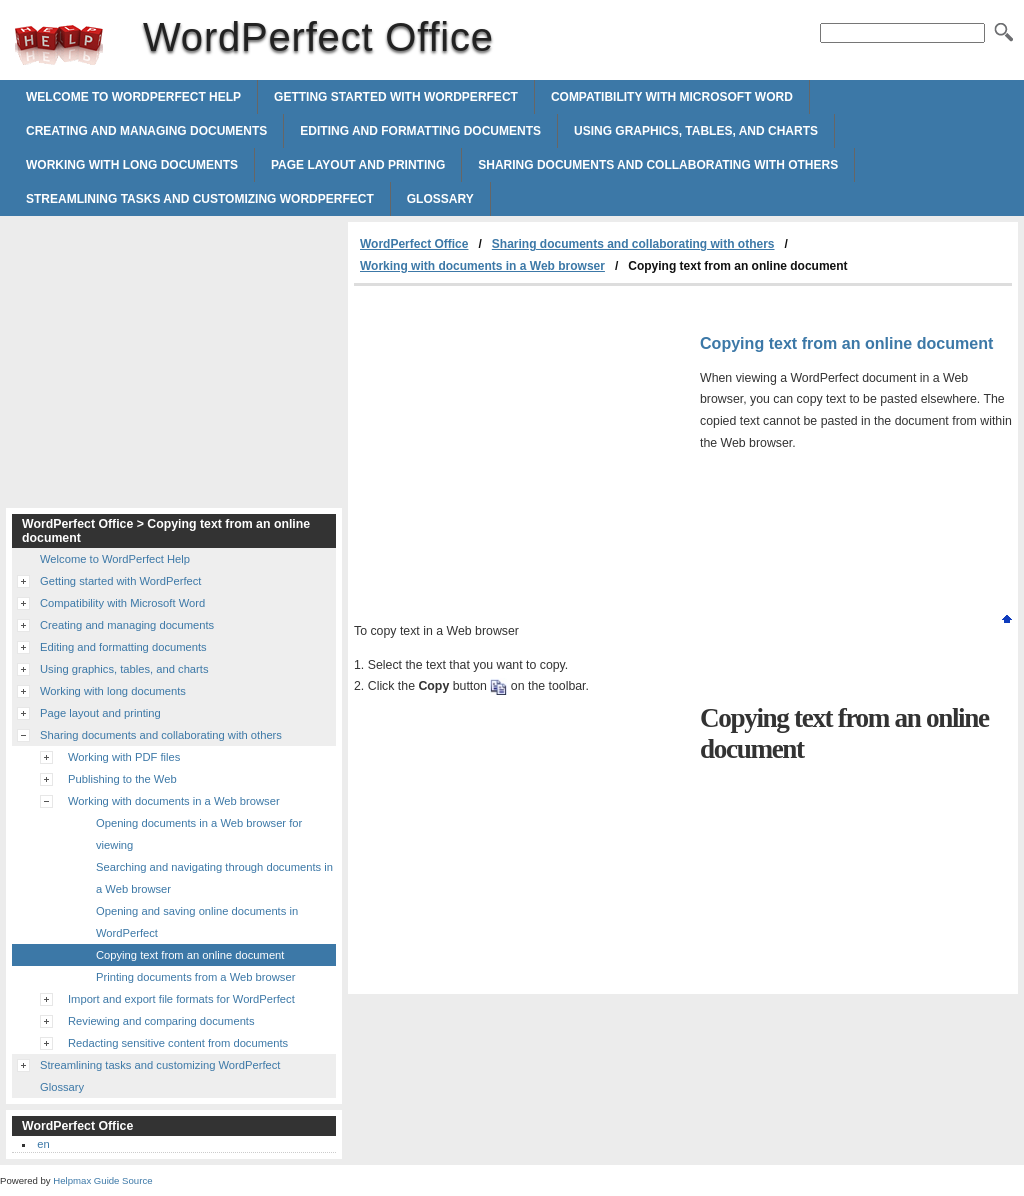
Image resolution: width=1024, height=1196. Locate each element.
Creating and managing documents (146, 131)
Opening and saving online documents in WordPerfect (197, 922)
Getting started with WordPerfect (396, 97)
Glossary (440, 199)
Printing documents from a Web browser (195, 977)
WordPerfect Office (59, 45)
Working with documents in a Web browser (482, 266)
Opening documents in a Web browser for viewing (199, 834)
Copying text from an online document (190, 955)
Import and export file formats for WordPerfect (181, 999)
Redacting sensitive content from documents (178, 1043)
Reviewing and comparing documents (161, 1021)
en (43, 1144)
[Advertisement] (522, 436)
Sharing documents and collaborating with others (658, 165)
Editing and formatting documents (420, 131)
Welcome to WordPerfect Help (133, 97)
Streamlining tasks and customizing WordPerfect (200, 199)
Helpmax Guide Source (102, 1180)
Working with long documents (132, 165)
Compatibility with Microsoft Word (672, 97)
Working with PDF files (124, 757)
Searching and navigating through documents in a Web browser (214, 878)
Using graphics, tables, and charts (696, 131)
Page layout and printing (358, 165)
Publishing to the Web (122, 779)
